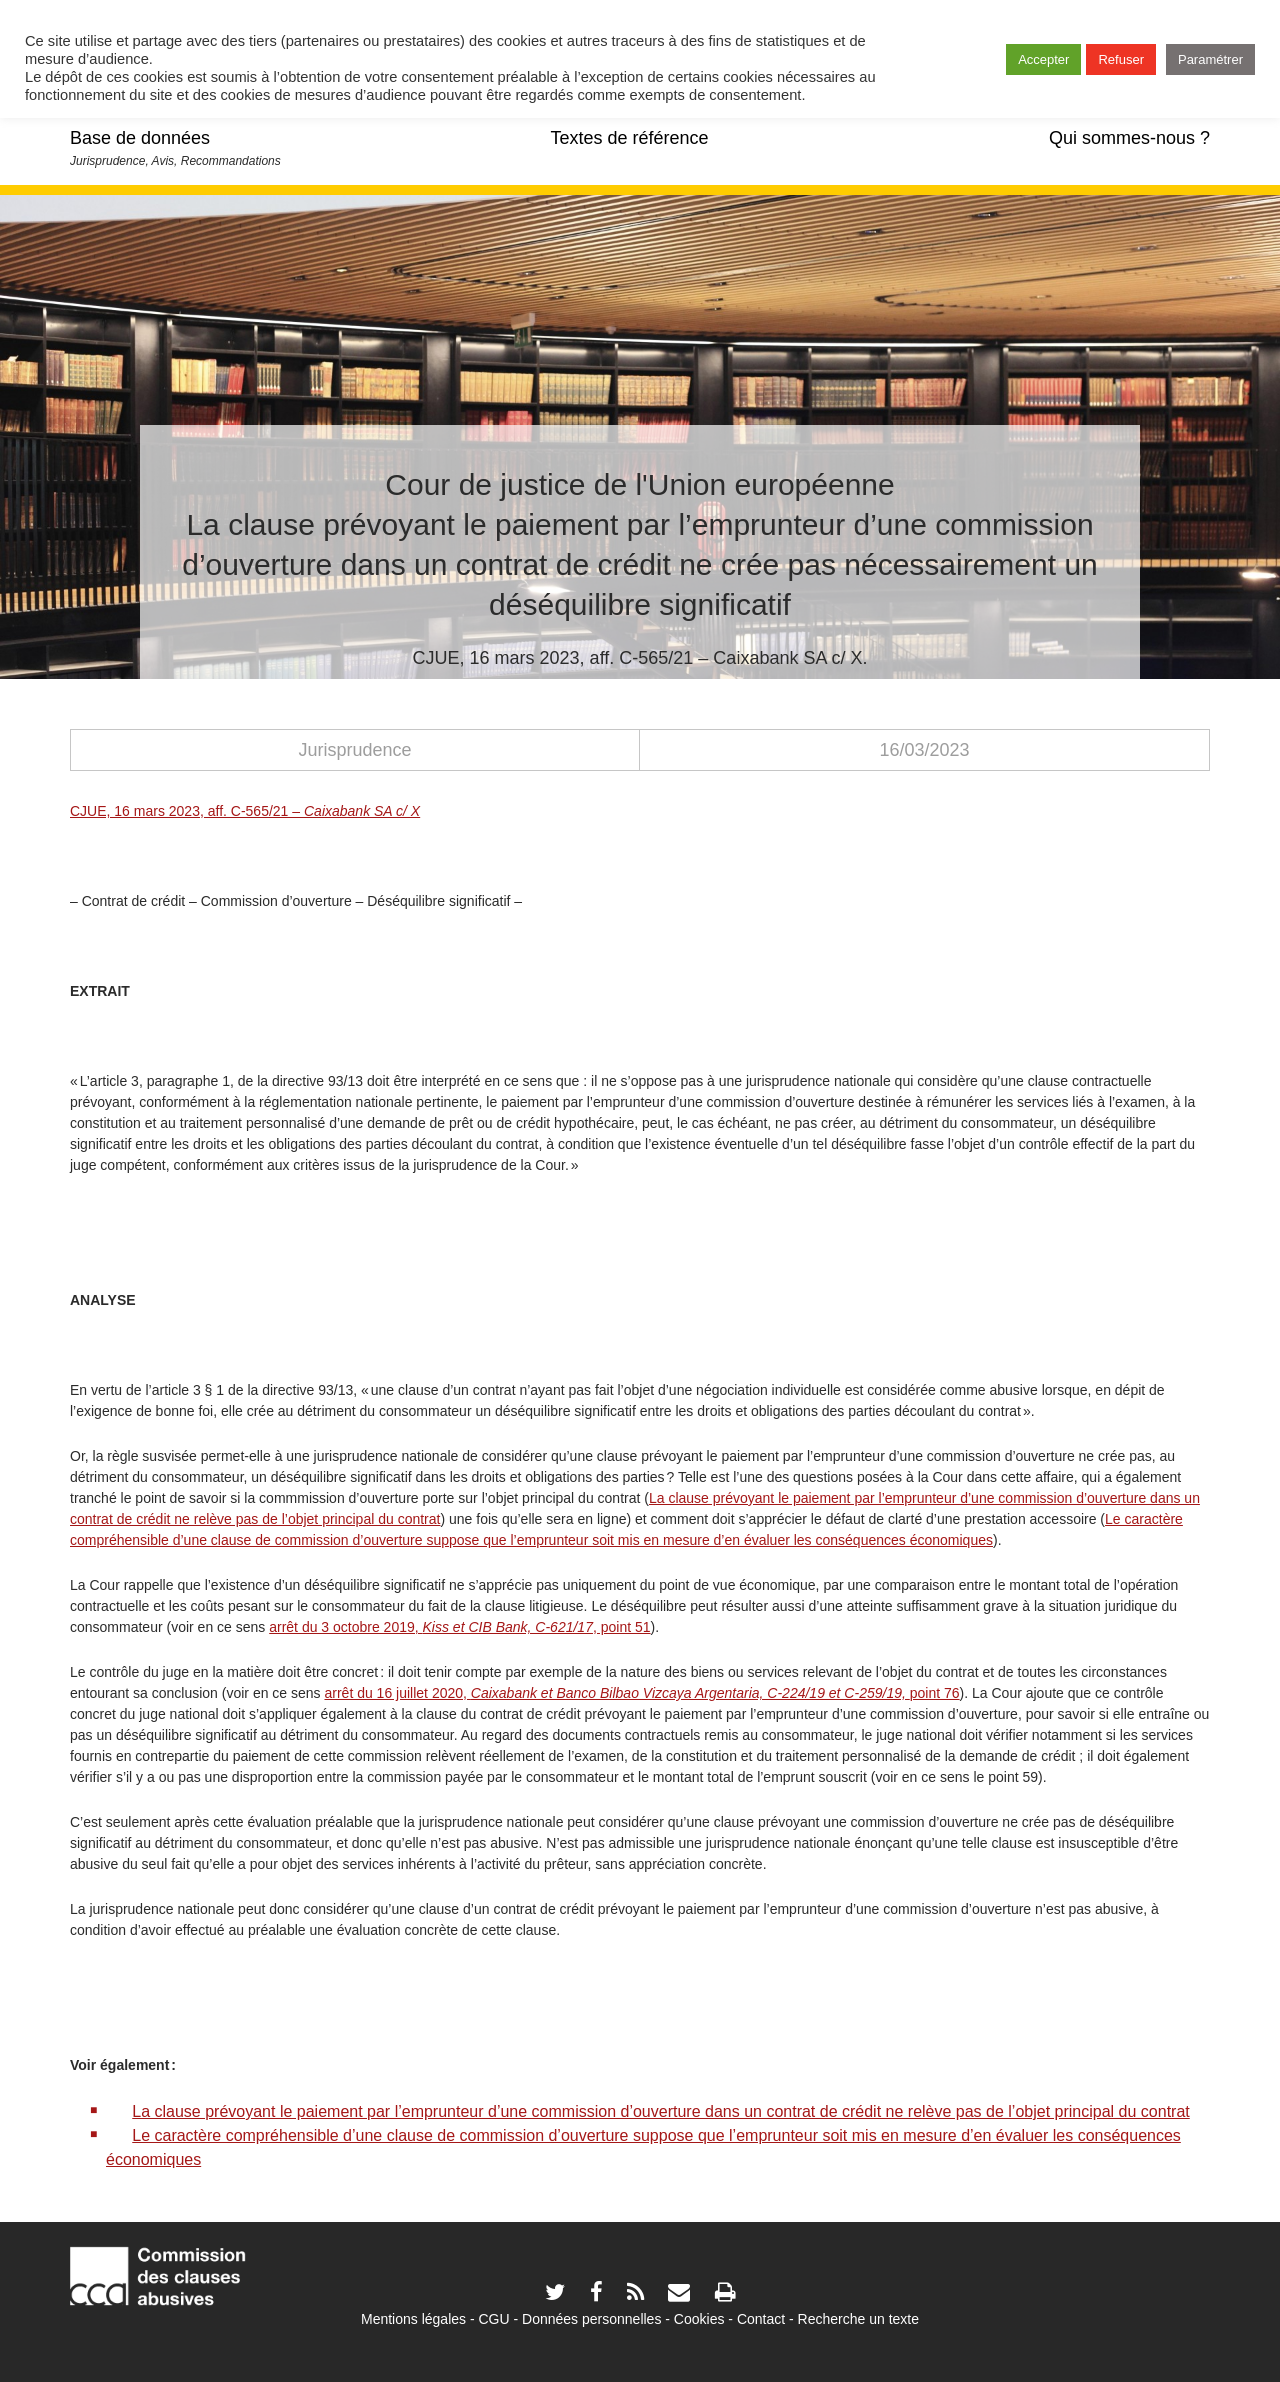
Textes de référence (629, 138)
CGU (494, 2319)
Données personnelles (591, 2319)
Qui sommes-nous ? (1129, 138)
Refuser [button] (1121, 59)
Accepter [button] (1043, 59)
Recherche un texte (858, 2319)
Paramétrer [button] (1210, 59)
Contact (761, 2319)
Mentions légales (413, 2319)
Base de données (140, 138)
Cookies (699, 2319)
